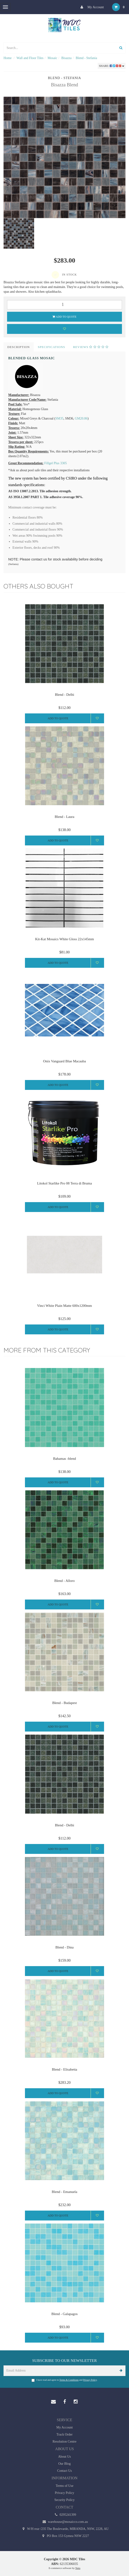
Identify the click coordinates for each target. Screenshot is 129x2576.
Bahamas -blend (64, 1458)
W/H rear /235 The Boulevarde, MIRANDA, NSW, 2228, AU (64, 2529)
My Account (91, 7)
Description (18, 347)
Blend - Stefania (86, 58)
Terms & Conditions (69, 2380)
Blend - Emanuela (64, 2192)
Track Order (64, 2434)
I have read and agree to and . (64, 2380)
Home (8, 58)
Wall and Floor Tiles (29, 58)
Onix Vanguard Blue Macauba (64, 1061)
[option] (64, 157)
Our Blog (64, 2463)
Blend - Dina (64, 1947)
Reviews (91, 347)
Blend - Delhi (64, 694)
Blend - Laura (64, 817)
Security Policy (64, 2500)
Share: (111, 66)
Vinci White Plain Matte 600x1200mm (64, 1306)
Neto (77, 2568)
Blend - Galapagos (64, 2314)
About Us (64, 2456)
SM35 (59, 418)
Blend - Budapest (64, 1703)
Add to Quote (64, 316)
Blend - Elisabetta (64, 2069)
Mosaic (52, 58)
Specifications (51, 347)
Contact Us (64, 2470)
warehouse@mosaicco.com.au (64, 2522)
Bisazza (66, 58)
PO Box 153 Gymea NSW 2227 (64, 2536)
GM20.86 (81, 418)
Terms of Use (64, 2486)
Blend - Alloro (64, 1581)
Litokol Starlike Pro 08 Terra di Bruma (64, 1183)
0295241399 (64, 2514)
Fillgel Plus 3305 (55, 463)
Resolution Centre (64, 2441)
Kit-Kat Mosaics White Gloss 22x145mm (64, 939)
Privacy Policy (90, 2380)
